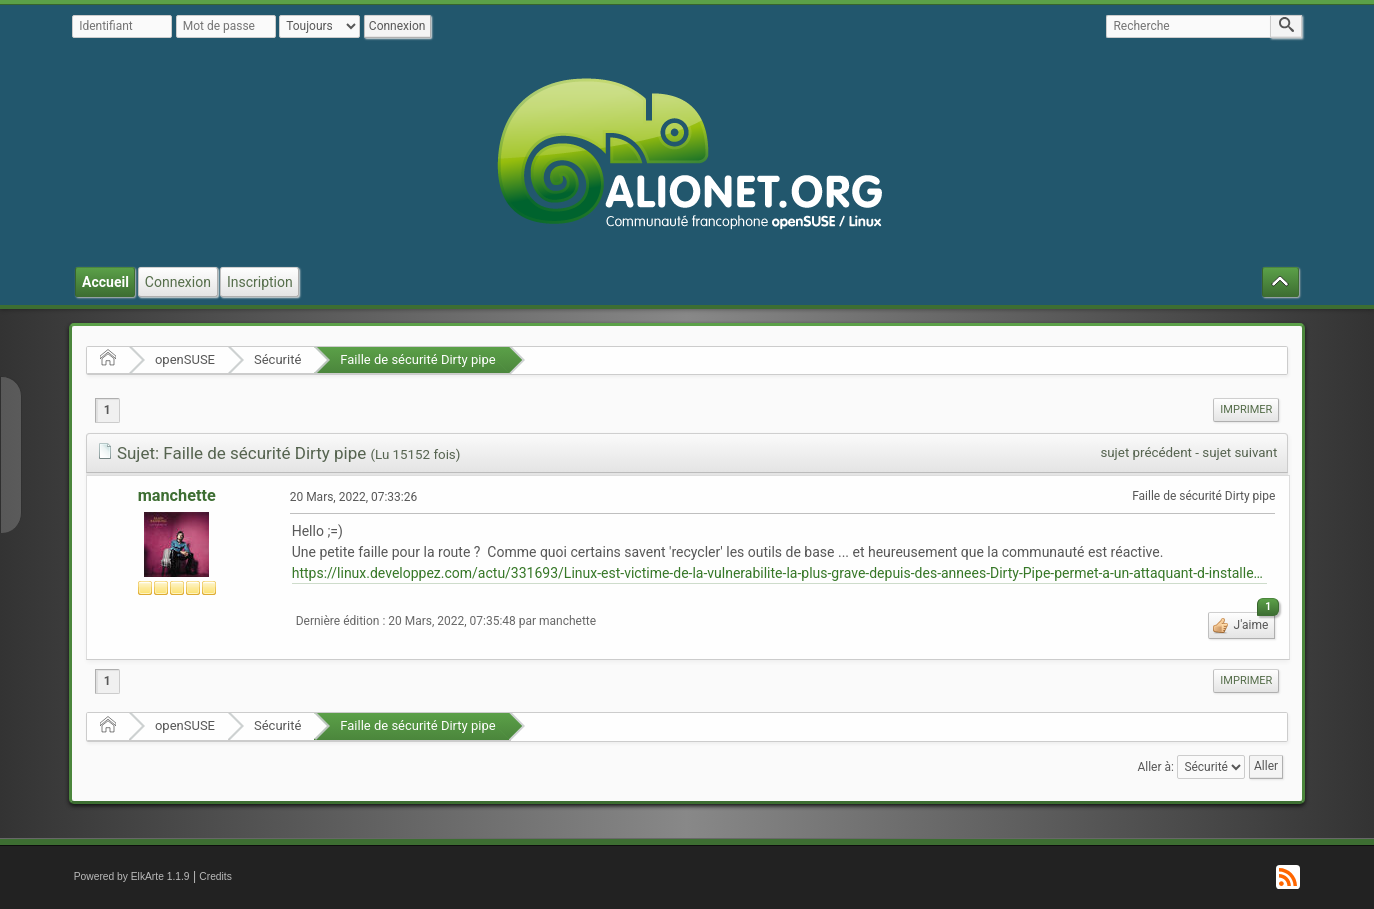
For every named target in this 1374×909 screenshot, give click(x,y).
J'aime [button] (1253, 622)
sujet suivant (1239, 452)
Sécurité (277, 359)
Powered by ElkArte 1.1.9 (132, 876)
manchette (177, 495)
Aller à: (1155, 766)
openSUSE (185, 359)
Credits (215, 876)
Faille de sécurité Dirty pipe (417, 359)
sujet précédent (1146, 452)
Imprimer (1246, 409)
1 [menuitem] (107, 410)
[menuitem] (1246, 410)
